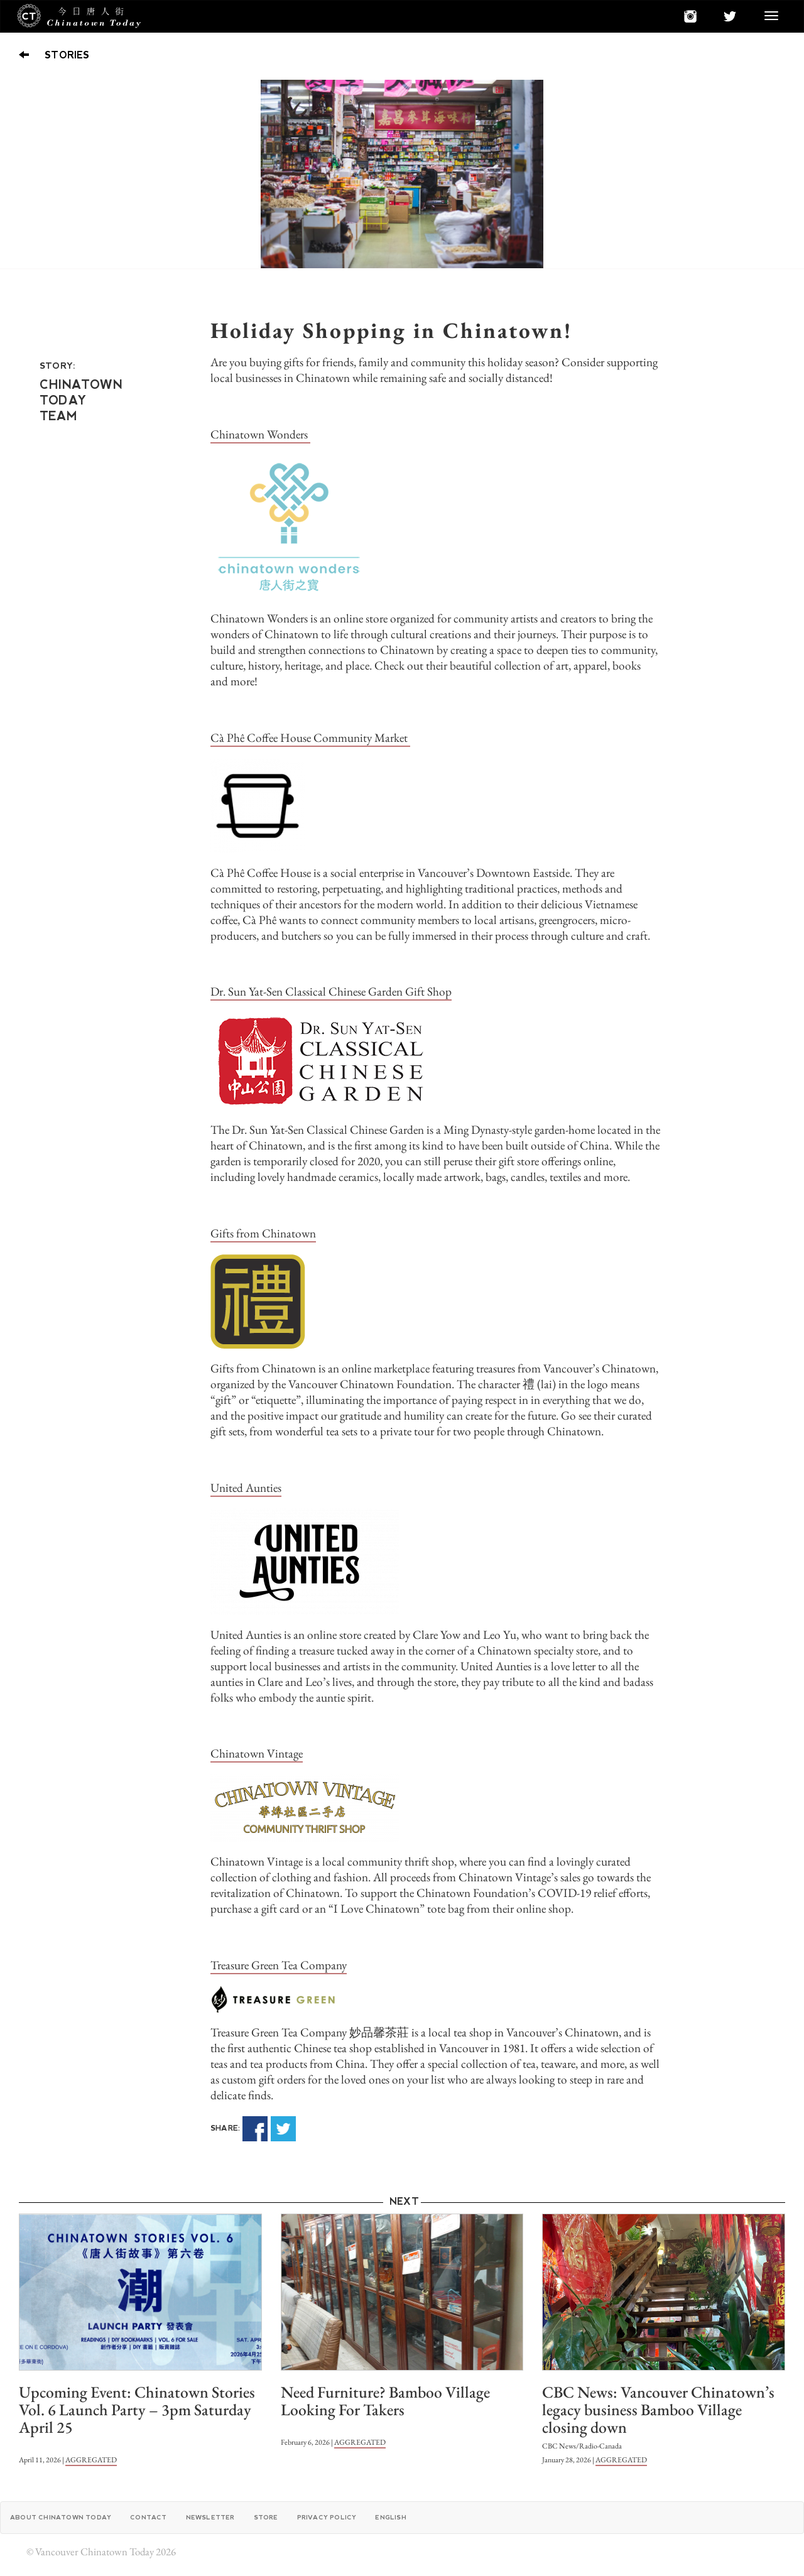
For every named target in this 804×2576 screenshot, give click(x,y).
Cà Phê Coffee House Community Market (310, 738)
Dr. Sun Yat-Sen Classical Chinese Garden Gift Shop (331, 991)
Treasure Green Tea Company (278, 1965)
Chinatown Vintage (256, 1753)
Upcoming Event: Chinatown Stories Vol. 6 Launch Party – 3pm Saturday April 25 (137, 2409)
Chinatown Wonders (260, 434)
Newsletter (210, 2517)
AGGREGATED (91, 2460)
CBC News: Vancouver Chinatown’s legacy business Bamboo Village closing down (658, 2409)
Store (266, 2517)
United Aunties (245, 1488)
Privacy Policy (327, 2517)
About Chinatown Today (60, 2517)
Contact (148, 2517)
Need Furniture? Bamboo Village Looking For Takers (385, 2400)
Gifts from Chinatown (263, 1233)
